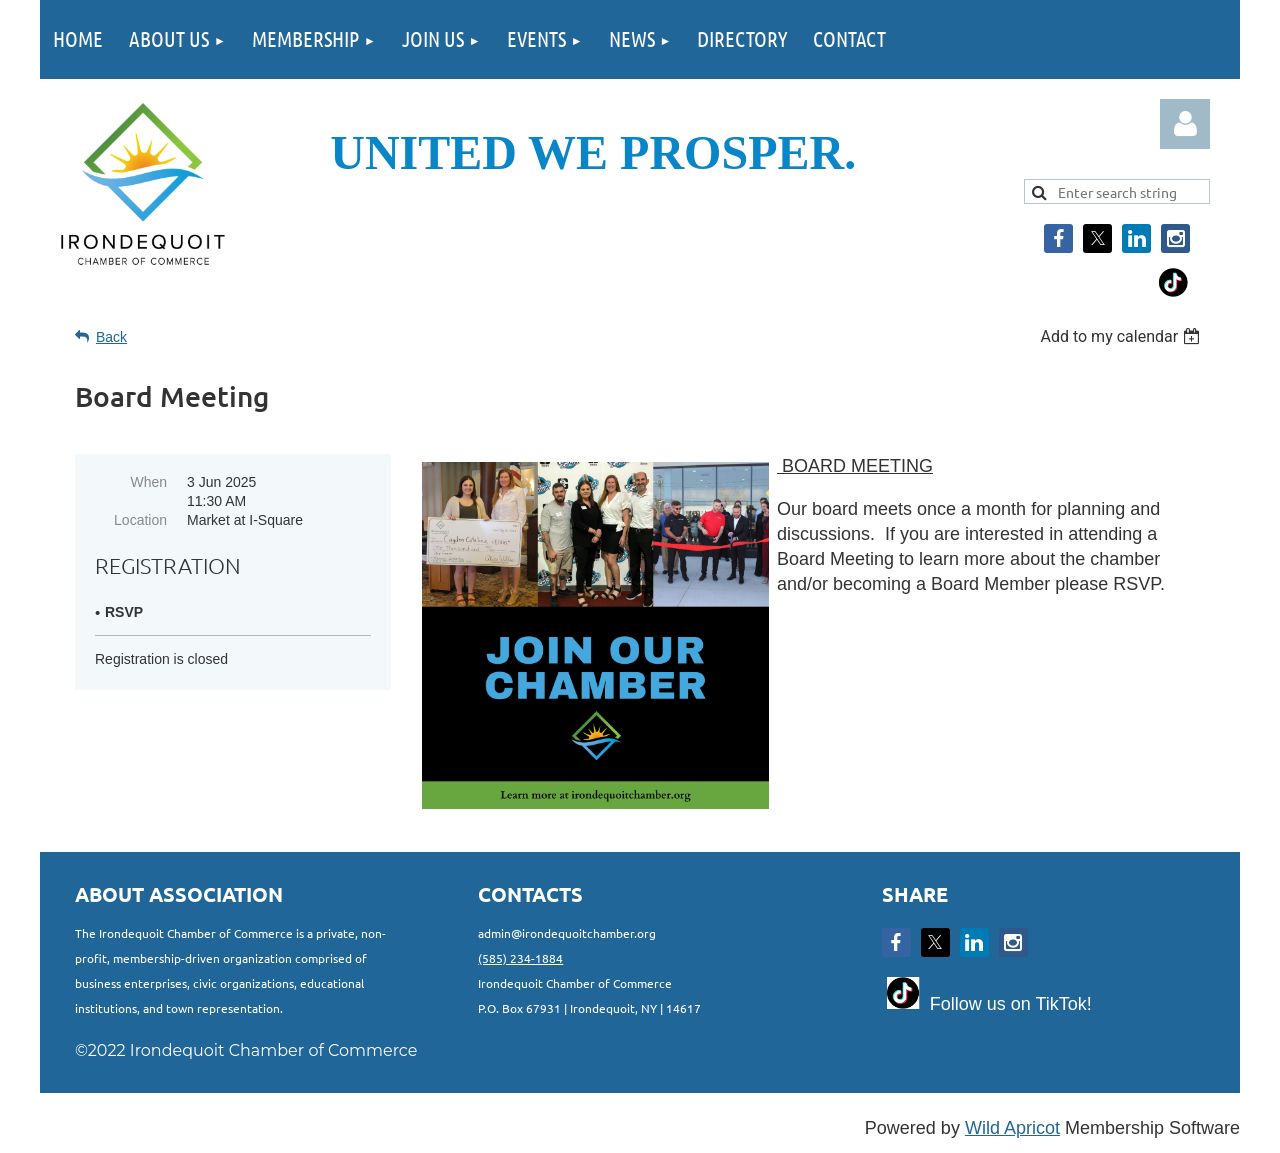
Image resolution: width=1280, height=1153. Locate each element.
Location (140, 520)
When (148, 482)
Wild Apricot (1012, 1128)
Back (111, 337)
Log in (1185, 124)
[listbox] (1122, 336)
